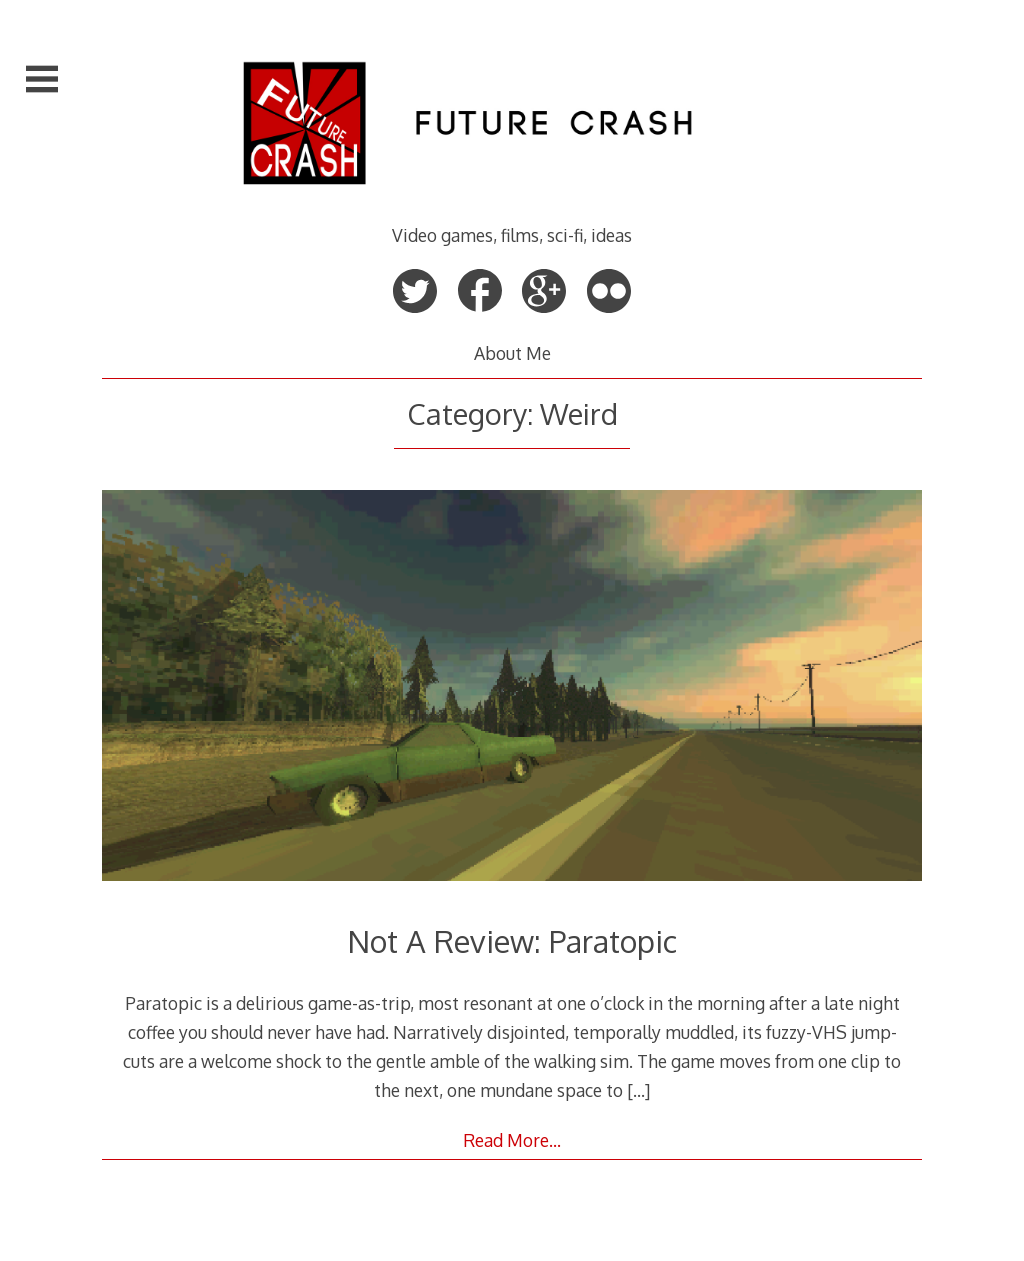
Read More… (512, 1140)
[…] (638, 1090)
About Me (512, 353)
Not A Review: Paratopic (512, 940)
